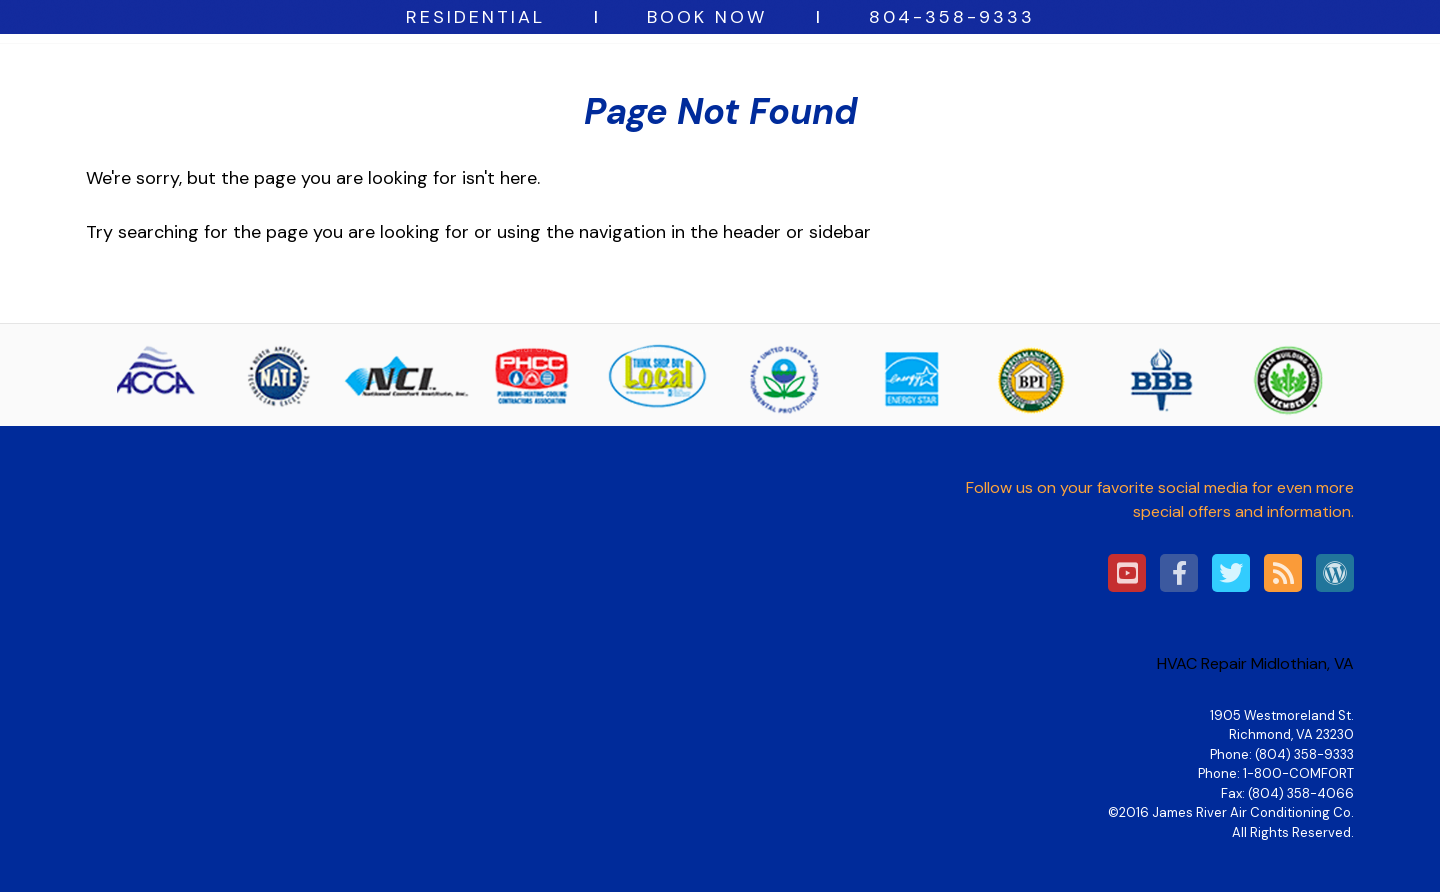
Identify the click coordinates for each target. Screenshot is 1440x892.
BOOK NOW (707, 17)
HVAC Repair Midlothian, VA (1255, 663)
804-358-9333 (952, 17)
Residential (475, 17)
